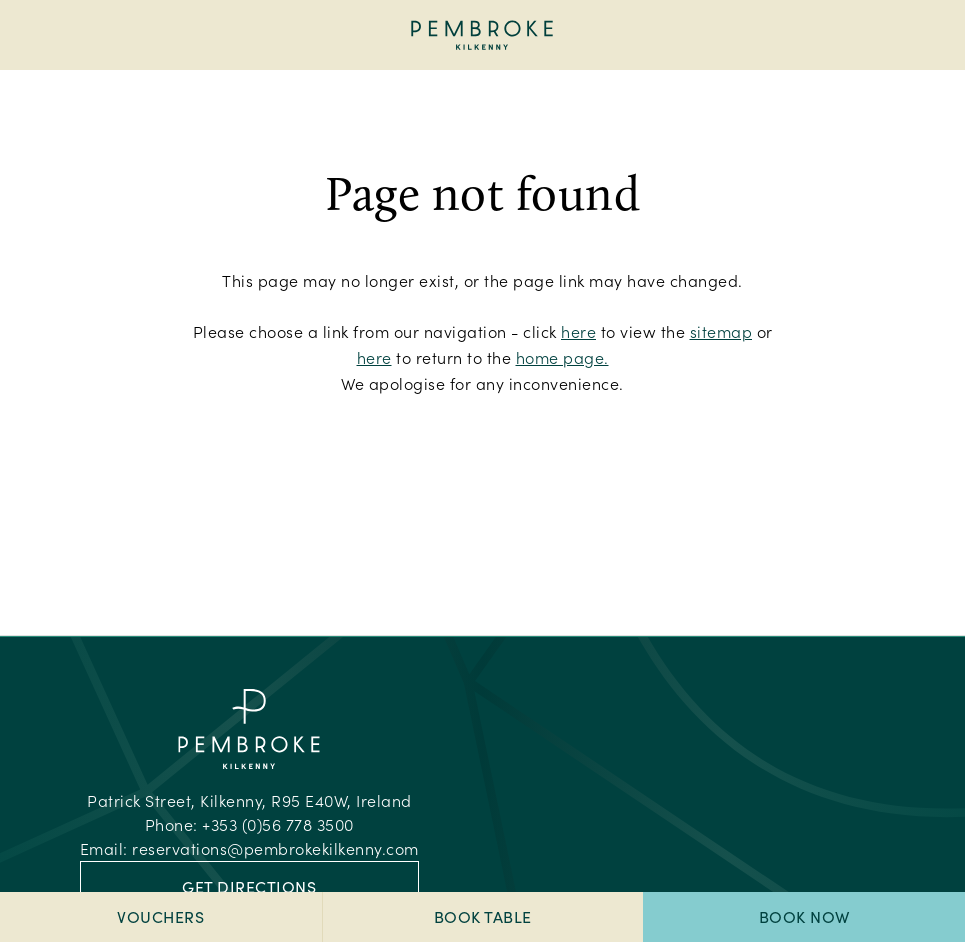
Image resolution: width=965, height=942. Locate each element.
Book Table (483, 916)
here (578, 331)
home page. (562, 357)
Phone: (249, 824)
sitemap (721, 331)
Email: (249, 848)
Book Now (804, 916)
